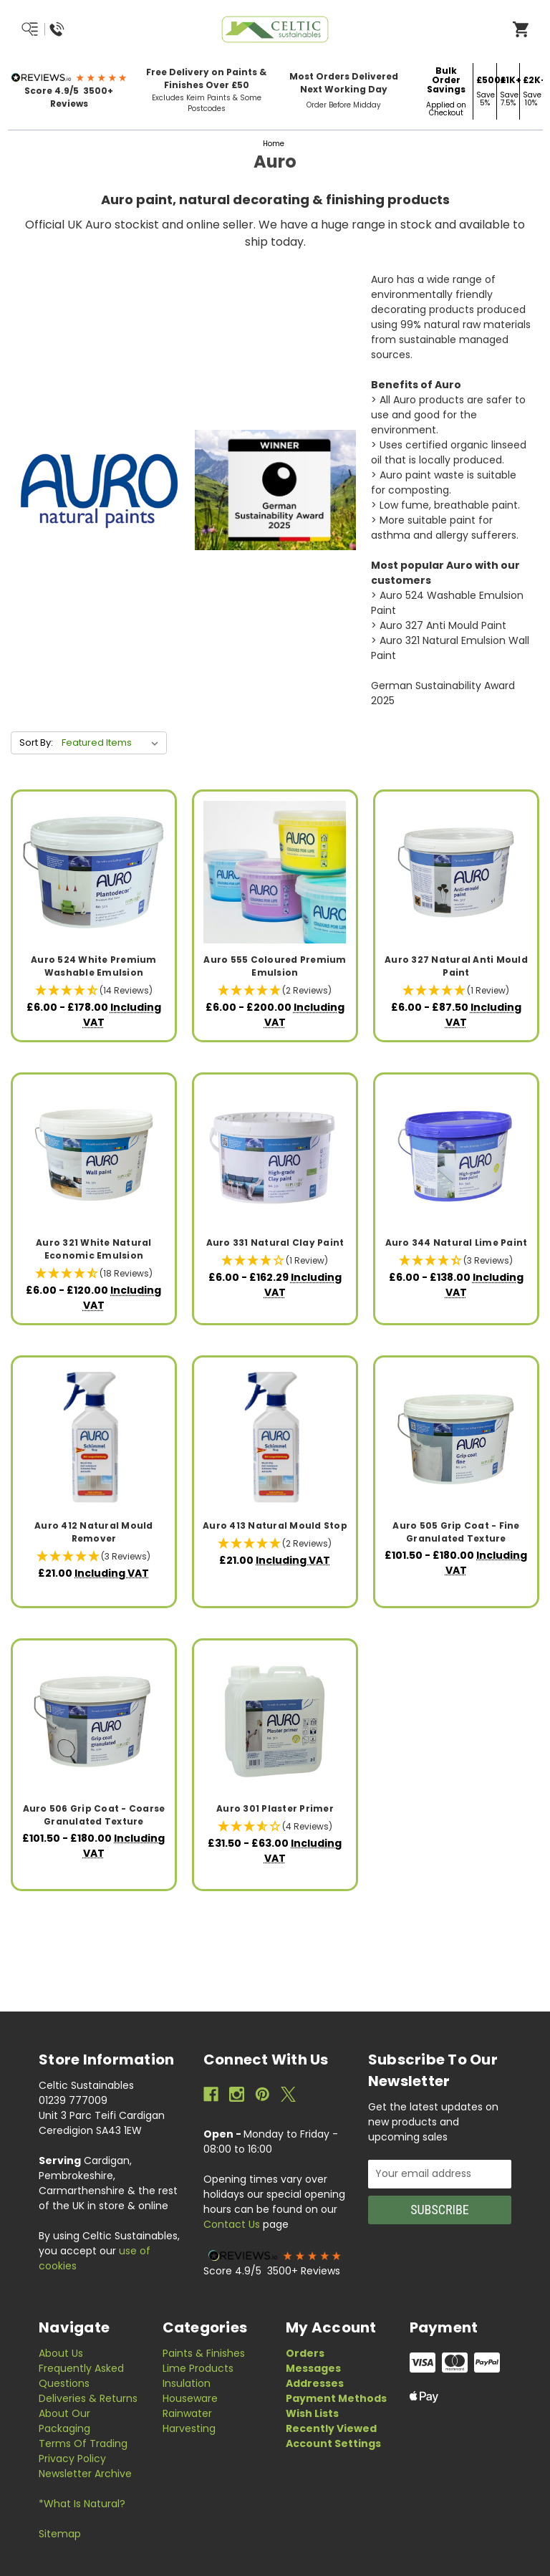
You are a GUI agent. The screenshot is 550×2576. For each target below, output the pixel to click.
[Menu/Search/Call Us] (76, 29)
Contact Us (231, 2224)
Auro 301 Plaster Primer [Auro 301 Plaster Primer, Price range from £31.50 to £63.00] (275, 1808)
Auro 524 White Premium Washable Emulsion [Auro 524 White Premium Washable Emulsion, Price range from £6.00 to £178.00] (94, 966)
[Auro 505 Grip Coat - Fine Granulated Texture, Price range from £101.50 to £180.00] (456, 1438)
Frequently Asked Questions (81, 2375)
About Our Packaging (64, 2421)
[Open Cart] (521, 28)
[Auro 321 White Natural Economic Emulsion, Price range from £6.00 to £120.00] (94, 1155)
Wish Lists (312, 2413)
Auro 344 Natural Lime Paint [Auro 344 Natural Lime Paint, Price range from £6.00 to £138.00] (456, 1242)
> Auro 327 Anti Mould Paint (438, 625)
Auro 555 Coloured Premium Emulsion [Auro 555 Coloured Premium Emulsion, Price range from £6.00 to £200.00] (274, 966)
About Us (61, 2353)
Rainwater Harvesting (189, 2421)
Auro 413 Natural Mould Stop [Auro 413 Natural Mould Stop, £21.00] (275, 1525)
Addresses (315, 2383)
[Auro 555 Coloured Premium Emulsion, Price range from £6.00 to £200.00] (274, 872)
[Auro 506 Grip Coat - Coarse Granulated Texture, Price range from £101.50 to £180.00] (94, 1721)
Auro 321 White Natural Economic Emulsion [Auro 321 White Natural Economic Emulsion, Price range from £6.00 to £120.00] (94, 1248)
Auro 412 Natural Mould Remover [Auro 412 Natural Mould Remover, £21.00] (93, 1531)
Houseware (190, 2398)
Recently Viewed (331, 2428)
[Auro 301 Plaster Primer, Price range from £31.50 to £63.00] (274, 1721)
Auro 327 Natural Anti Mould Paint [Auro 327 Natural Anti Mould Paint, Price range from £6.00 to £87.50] (456, 966)
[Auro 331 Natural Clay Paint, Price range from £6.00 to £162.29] (274, 1155)
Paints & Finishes (204, 2353)
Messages (313, 2368)
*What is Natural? (82, 2503)
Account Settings (333, 2443)
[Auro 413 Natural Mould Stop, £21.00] (274, 1438)
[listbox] (112, 743)
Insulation (187, 2383)
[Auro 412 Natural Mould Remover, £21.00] (94, 1438)
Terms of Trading (83, 2443)
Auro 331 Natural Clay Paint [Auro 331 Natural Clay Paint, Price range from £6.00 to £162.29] (275, 1242)
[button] (69, 77)
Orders (305, 2353)
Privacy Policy (72, 2458)
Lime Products (198, 2368)
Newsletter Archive (85, 2473)
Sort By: (36, 742)
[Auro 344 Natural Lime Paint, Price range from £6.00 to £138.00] (456, 1155)
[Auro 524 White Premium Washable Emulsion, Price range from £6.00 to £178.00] (94, 872)
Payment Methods (336, 2398)
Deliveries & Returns (88, 2398)
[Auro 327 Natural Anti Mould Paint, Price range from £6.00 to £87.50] (456, 872)
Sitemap (60, 2534)
